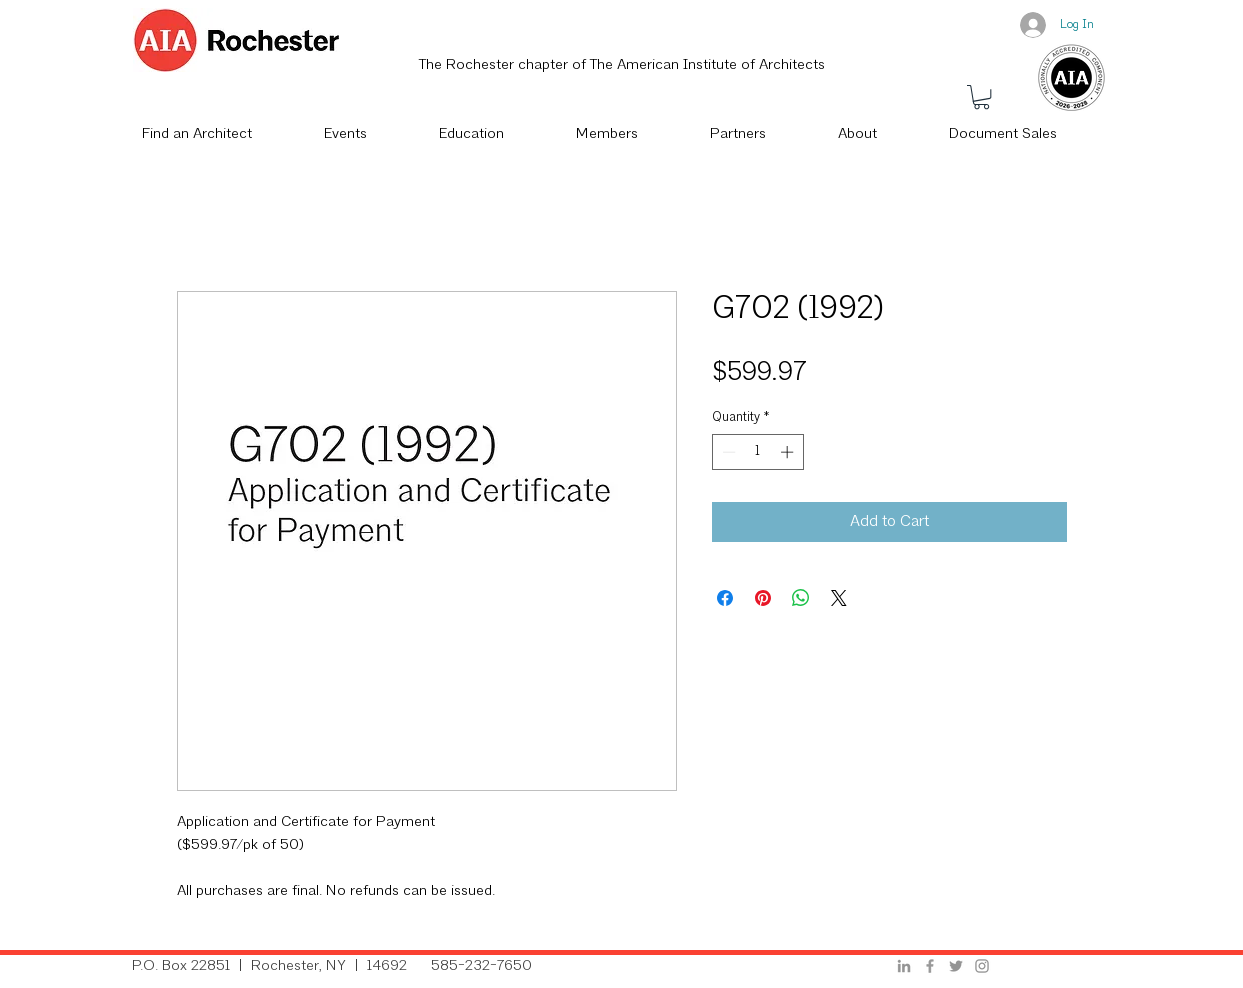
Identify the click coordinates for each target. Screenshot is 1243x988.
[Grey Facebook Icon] (930, 966)
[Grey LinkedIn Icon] (904, 966)
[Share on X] (839, 598)
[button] (981, 97)
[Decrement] (727, 452)
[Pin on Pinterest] (763, 598)
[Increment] (789, 452)
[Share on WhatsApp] (801, 598)
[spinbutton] (757, 452)
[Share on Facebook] (725, 598)
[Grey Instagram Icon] (982, 966)
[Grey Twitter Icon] (956, 966)
